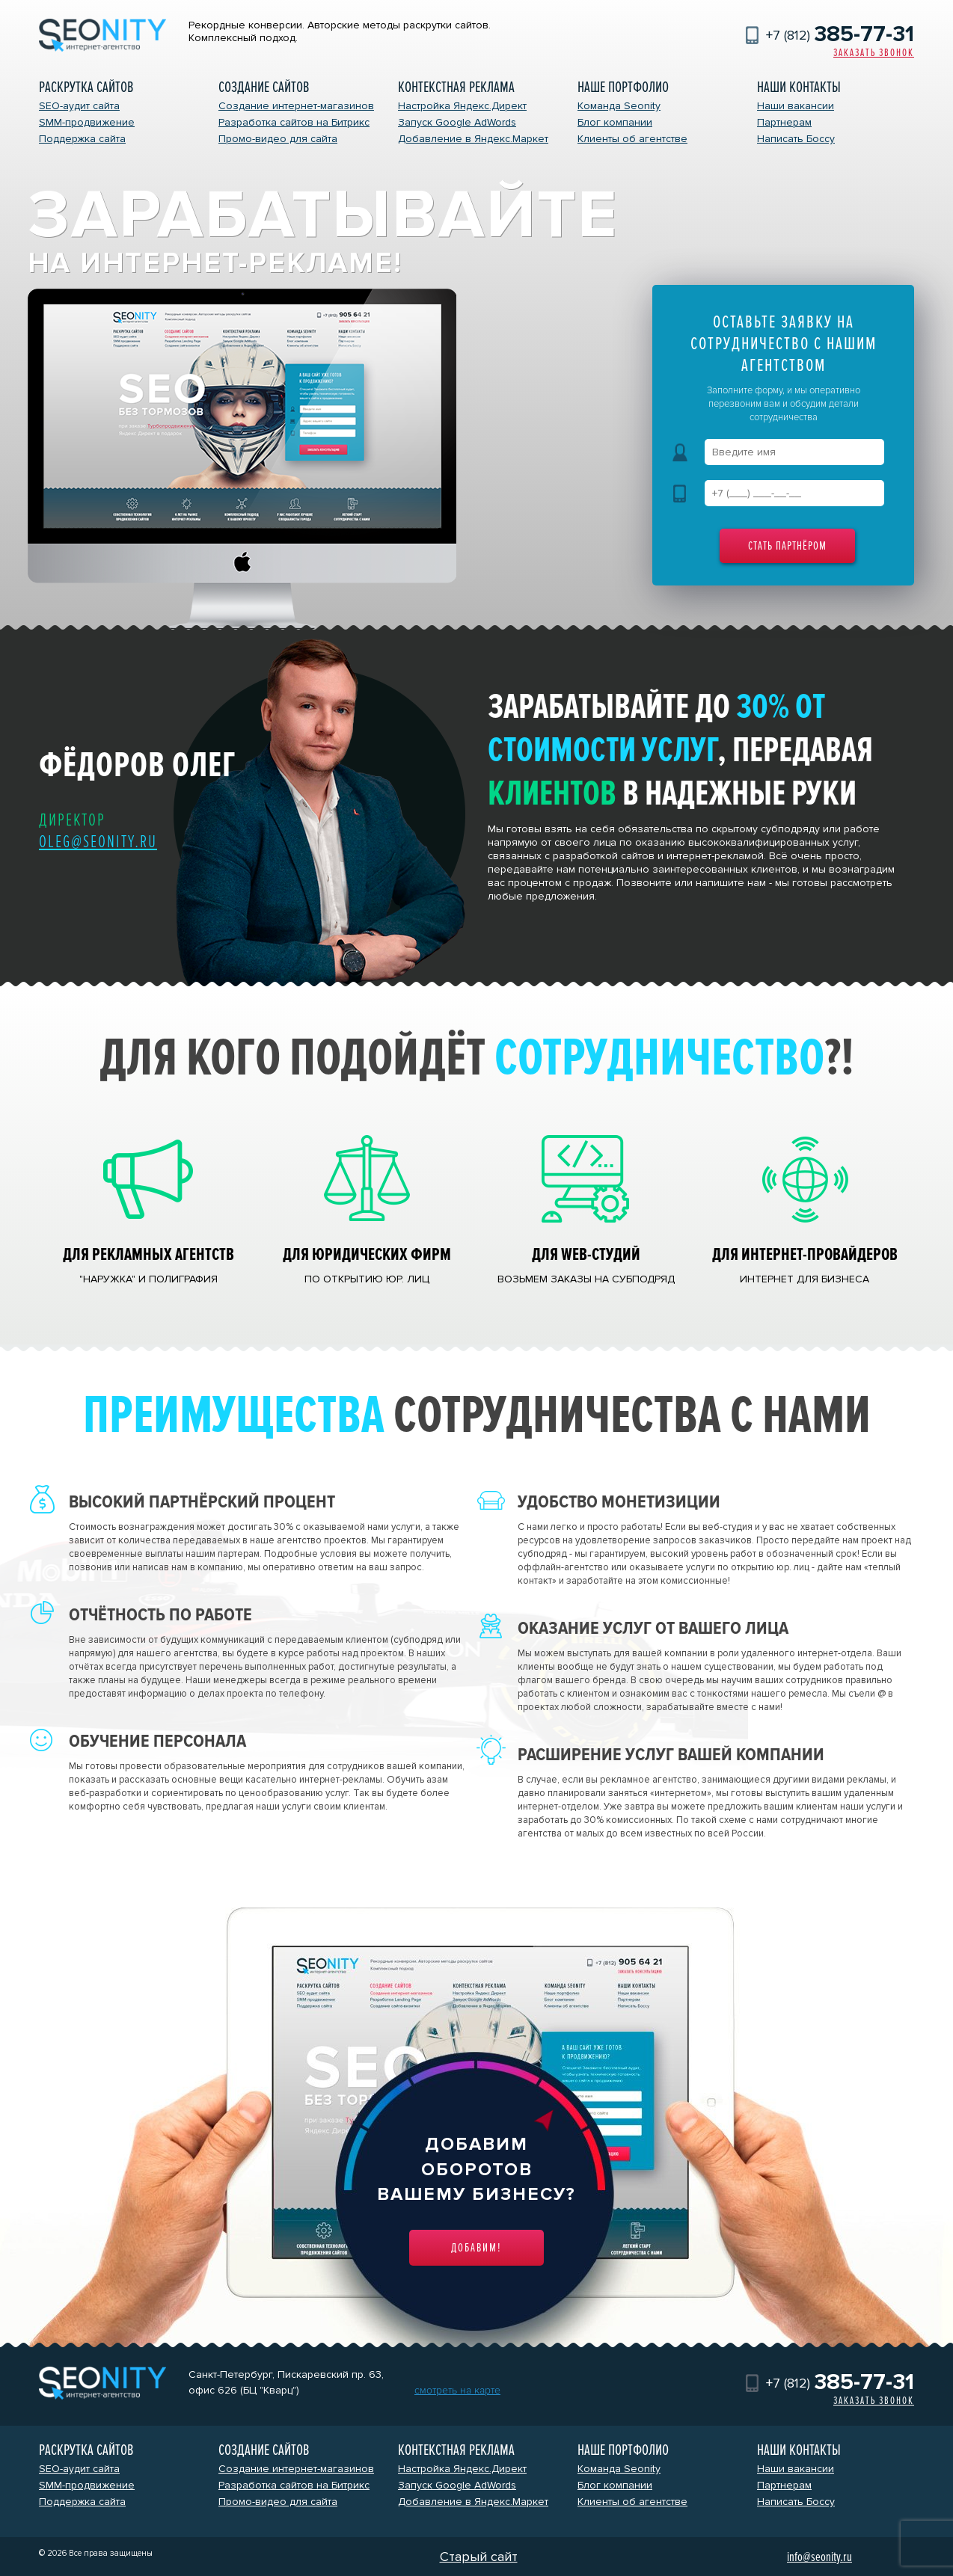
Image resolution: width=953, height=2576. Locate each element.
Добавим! (476, 2248)
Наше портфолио (623, 87)
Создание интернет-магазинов (296, 105)
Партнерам (784, 122)
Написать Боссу (796, 138)
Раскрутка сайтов (86, 87)
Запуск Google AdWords (457, 122)
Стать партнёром (787, 545)
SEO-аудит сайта (79, 105)
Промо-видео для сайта (277, 138)
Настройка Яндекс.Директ (462, 105)
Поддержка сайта (82, 138)
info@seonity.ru (819, 2556)
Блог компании (614, 122)
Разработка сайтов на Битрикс (294, 122)
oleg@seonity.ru (98, 841)
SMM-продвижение (87, 122)
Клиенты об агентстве (632, 138)
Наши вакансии (795, 105)
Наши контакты (799, 87)
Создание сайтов (263, 87)
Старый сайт (479, 2556)
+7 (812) (840, 35)
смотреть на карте (457, 2390)
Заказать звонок (873, 52)
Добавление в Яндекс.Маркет (473, 138)
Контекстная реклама (456, 87)
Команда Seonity (619, 105)
